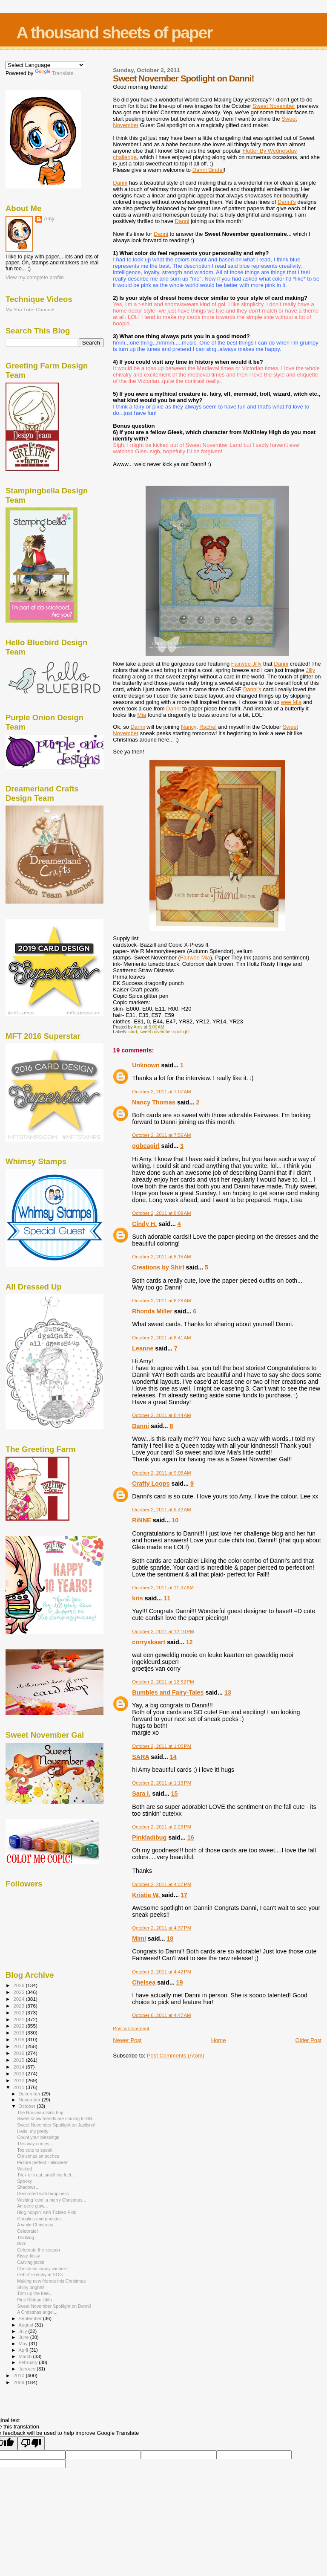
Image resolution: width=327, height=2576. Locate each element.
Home (218, 2040)
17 (184, 1895)
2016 (19, 2053)
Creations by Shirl (158, 1267)
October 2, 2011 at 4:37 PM (161, 1884)
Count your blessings (38, 2137)
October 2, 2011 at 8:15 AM (161, 1256)
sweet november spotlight (165, 1031)
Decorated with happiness (43, 2193)
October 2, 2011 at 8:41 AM (161, 1337)
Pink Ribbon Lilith (34, 2299)
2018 (19, 2039)
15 (174, 1793)
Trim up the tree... (34, 2293)
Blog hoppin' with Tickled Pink (46, 2212)
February (29, 2362)
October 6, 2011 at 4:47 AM (161, 2015)
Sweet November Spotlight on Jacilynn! (56, 2124)
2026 (19, 1985)
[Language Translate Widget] (45, 65)
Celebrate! (27, 2231)
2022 (19, 2012)
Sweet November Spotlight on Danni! (54, 2306)
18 (169, 1938)
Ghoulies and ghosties (39, 2218)
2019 (19, 2032)
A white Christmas (35, 2224)
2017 (19, 2046)
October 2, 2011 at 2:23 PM (161, 1826)
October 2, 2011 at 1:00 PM (161, 1746)
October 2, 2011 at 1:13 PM (161, 1782)
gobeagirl (145, 1145)
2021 (19, 2019)
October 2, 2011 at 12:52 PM (163, 1681)
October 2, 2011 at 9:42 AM (161, 1509)
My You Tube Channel (30, 309)
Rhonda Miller (152, 1311)
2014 (19, 2066)
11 (167, 1598)
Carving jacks (30, 2262)
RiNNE (141, 1520)
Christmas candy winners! (43, 2268)
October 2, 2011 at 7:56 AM (161, 1135)
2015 (19, 2060)
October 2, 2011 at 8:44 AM (161, 1415)
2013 (19, 2073)
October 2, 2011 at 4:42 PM (161, 1971)
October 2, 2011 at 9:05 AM (161, 1472)
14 (173, 1756)
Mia (141, 715)
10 (175, 1520)
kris (137, 1598)
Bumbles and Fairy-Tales (168, 1692)
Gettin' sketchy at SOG (40, 2274)
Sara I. (141, 1793)
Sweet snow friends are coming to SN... (56, 2118)
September (31, 2318)
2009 (19, 2382)
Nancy (188, 727)
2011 (19, 2087)
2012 (19, 2080)
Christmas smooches (38, 2156)
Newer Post (127, 2040)
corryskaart (148, 1642)
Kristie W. (146, 1895)
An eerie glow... (32, 2205)
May (24, 2343)
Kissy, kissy (28, 2255)
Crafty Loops (150, 1483)
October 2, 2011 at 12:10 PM (163, 1631)
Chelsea (143, 1982)
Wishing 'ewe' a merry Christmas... (51, 2199)
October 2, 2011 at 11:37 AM (163, 1587)
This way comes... (35, 2143)
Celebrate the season (38, 2249)
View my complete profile (35, 278)
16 (190, 1837)
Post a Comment (131, 2028)
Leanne (142, 1348)
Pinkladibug (149, 1837)
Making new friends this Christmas (51, 2280)
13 (227, 1692)
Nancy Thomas (153, 1102)
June (24, 2337)
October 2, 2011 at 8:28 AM (161, 1300)
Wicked (24, 2168)
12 (189, 1642)
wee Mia (291, 702)
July (24, 2331)
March (26, 2356)
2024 (19, 1999)
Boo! (21, 2243)
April (24, 2350)
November (30, 2099)
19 (179, 1982)
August (27, 2324)
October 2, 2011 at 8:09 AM (161, 1213)
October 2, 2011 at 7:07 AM (161, 1091)
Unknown (145, 1065)
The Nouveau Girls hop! (41, 2112)
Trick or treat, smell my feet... (46, 2174)
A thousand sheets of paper (114, 32)
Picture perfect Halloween (43, 2162)
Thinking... (27, 2237)
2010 (19, 2375)
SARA (140, 1756)
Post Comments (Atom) (175, 2055)
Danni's (287, 202)
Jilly (246, 664)
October (28, 2106)
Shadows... (28, 2187)
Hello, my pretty (32, 2131)
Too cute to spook (34, 2150)
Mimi (139, 1938)
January (28, 2368)
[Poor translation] (31, 2443)
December (30, 2093)
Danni (208, 170)
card (133, 1031)
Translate (54, 73)
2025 (19, 1992)
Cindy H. (144, 1223)
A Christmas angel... (37, 2312)
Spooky (24, 2181)
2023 (19, 2005)
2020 (19, 2025)
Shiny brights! (30, 2287)
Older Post (308, 2040)
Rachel (207, 727)
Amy (49, 219)
